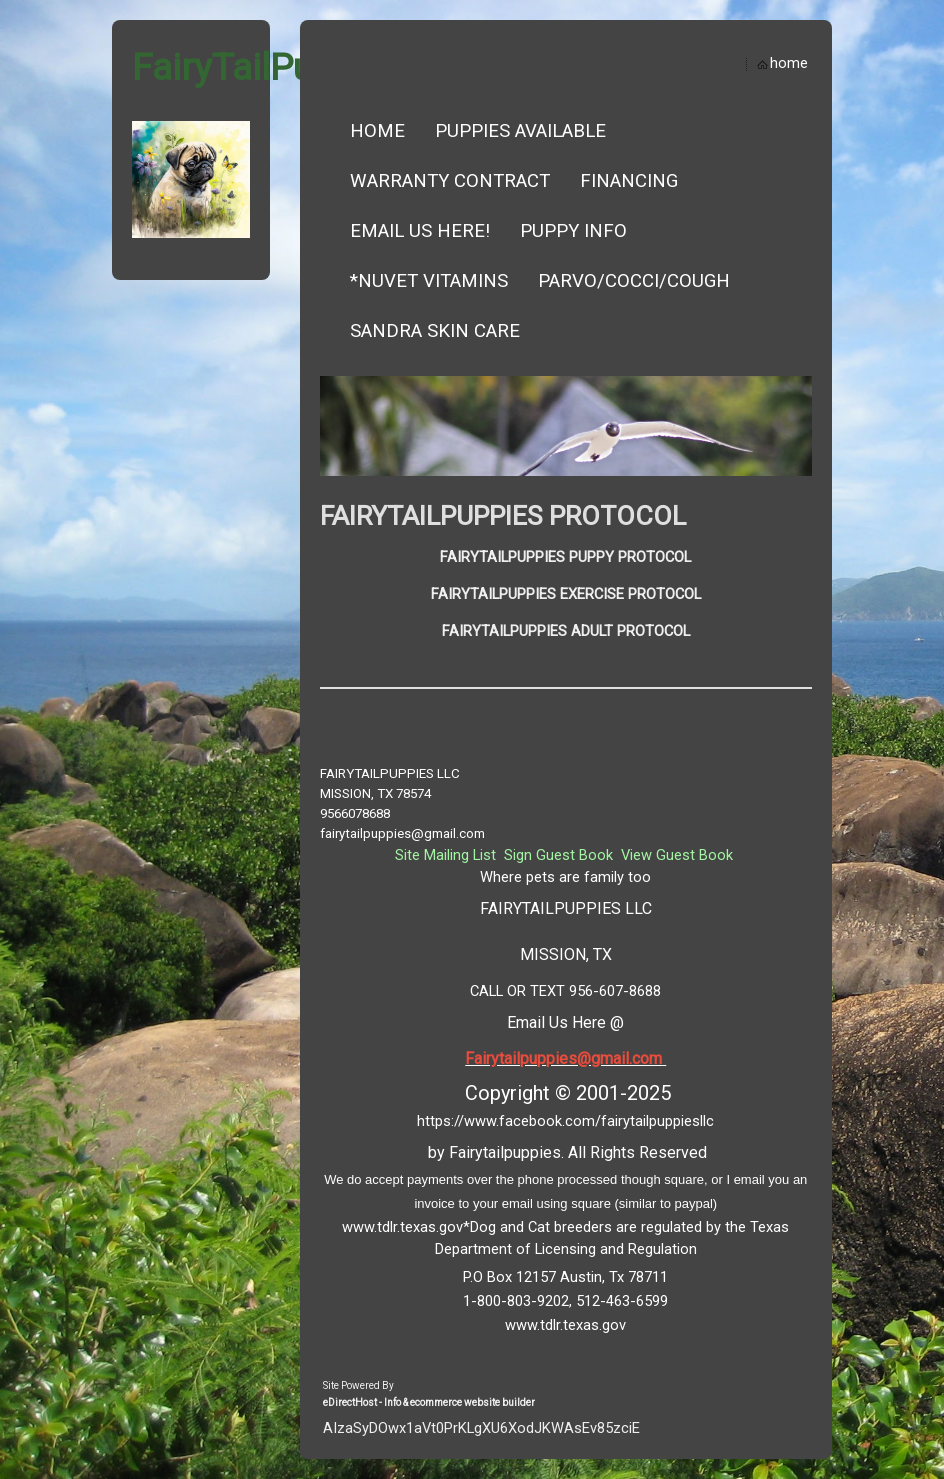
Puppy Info (573, 231)
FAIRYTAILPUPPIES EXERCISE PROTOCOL (566, 594)
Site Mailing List (445, 855)
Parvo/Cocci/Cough (634, 281)
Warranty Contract (450, 181)
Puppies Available (520, 131)
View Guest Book (677, 855)
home (789, 63)
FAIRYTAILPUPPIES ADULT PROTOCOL (566, 631)
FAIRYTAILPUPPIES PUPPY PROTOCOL (565, 557)
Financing (629, 181)
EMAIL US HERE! (420, 231)
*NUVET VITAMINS (429, 281)
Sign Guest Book (558, 855)
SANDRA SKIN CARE (435, 331)
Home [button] (377, 131)
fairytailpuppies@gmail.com (402, 833)
